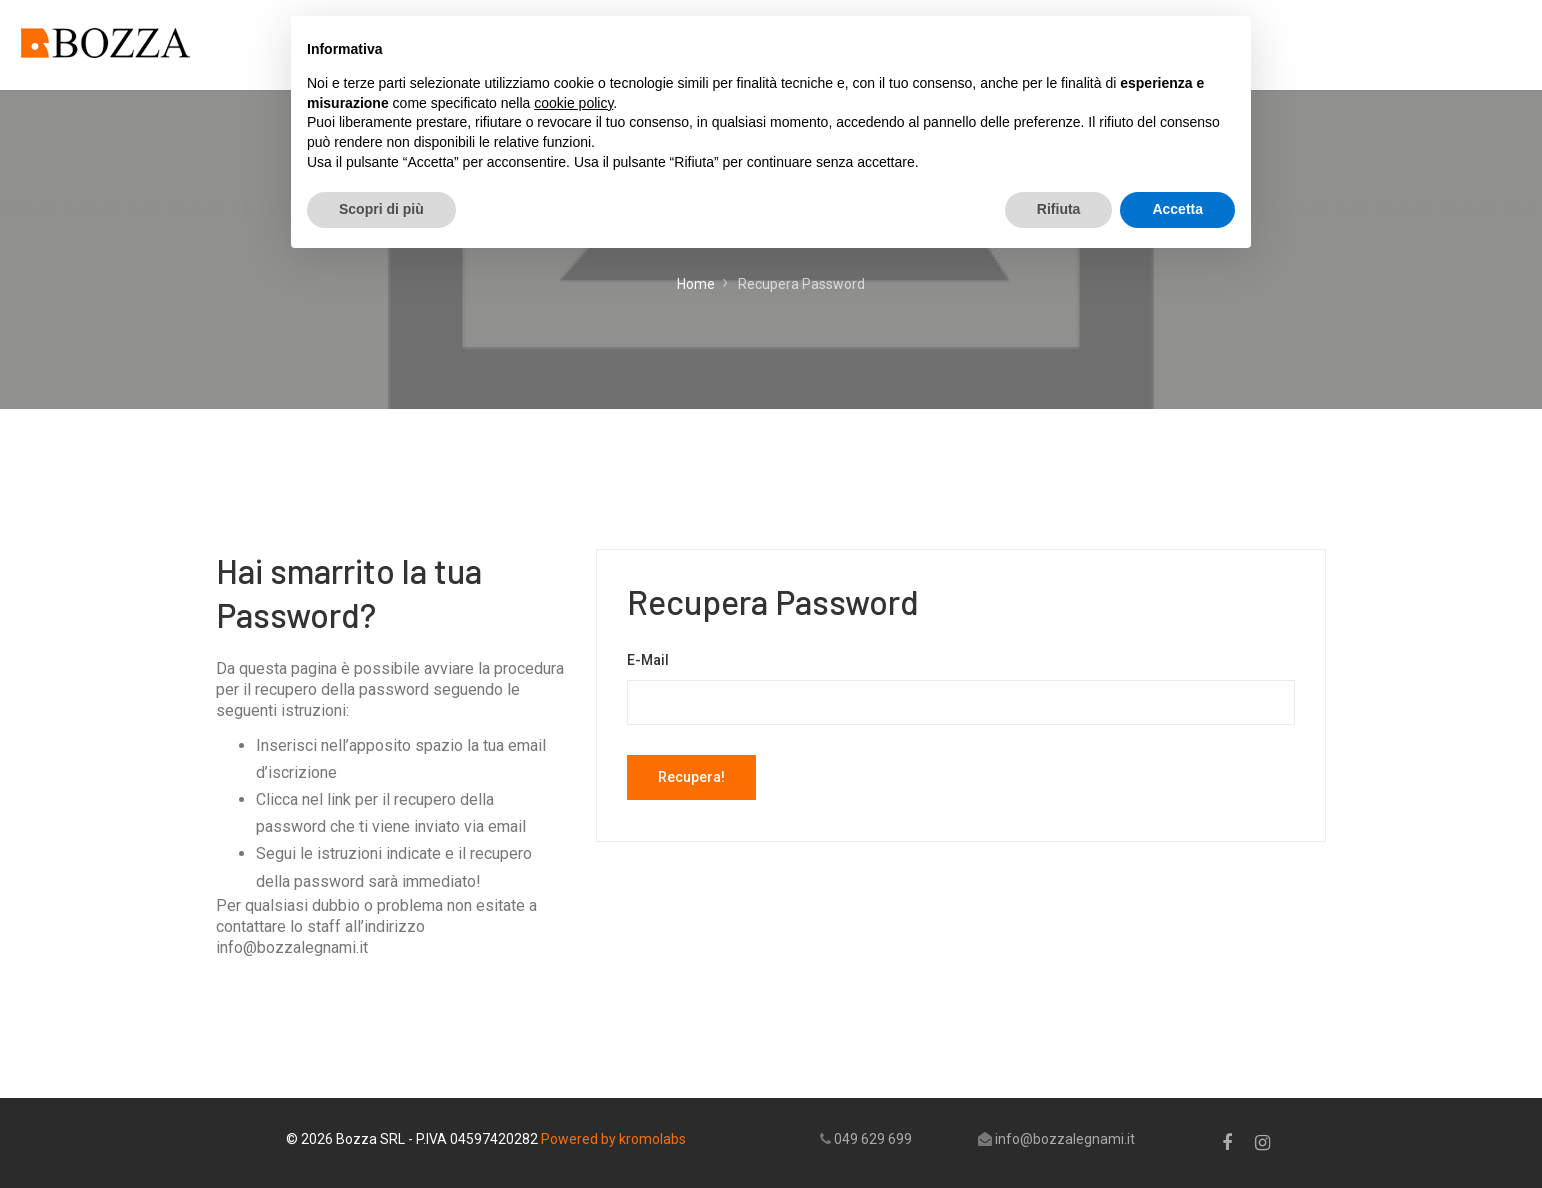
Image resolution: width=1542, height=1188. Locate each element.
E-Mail (648, 660)
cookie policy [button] (573, 103)
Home (696, 284)
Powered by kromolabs (613, 1139)
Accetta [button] (1177, 209)
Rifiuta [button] (1059, 209)
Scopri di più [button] (381, 209)
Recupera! (691, 777)
